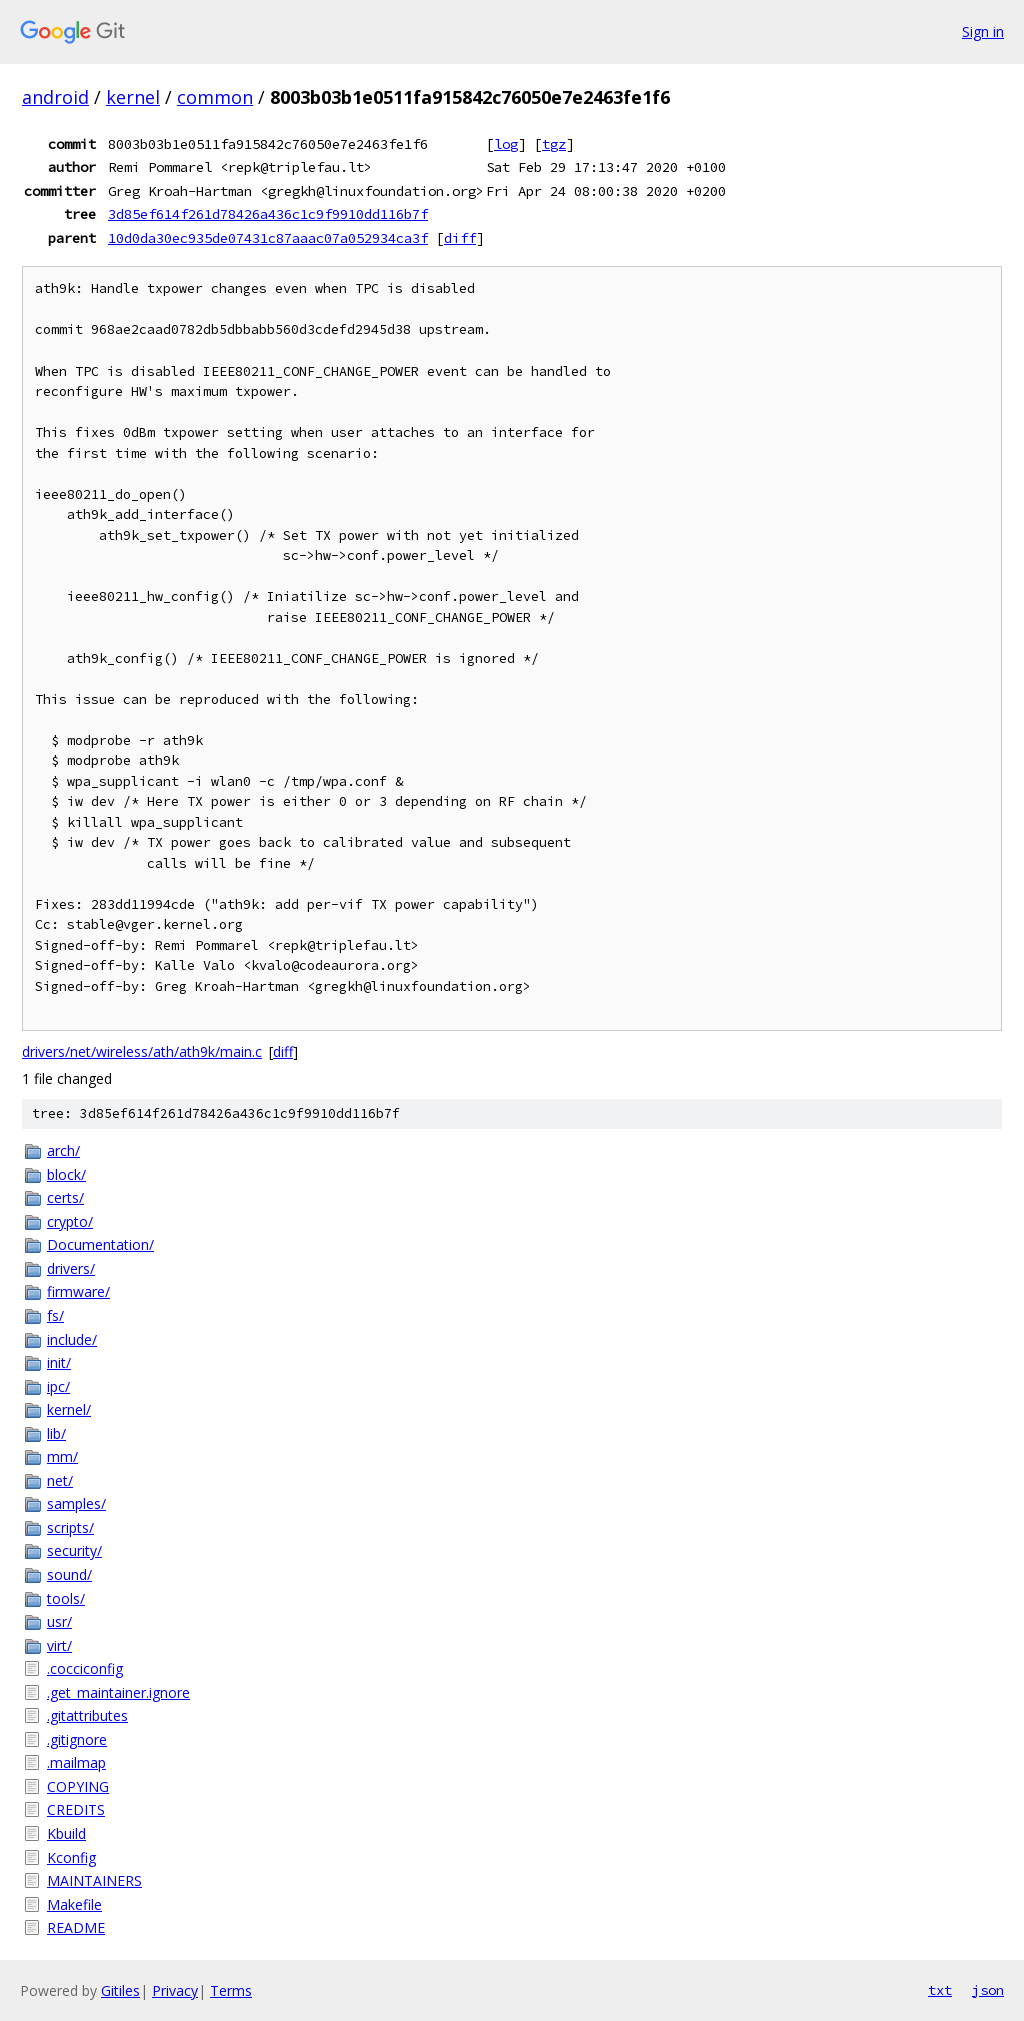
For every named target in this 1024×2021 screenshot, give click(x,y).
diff (460, 238)
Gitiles (120, 1990)
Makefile (74, 1904)
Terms (231, 1990)
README (76, 1927)
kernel (133, 97)
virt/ (59, 1645)
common (215, 97)
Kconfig (71, 1857)
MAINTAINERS (94, 1880)
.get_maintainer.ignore (118, 1692)
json (988, 1990)
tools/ (66, 1598)
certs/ (65, 1197)
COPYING (78, 1786)
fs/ (55, 1315)
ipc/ (58, 1386)
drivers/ (71, 1268)
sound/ (69, 1574)
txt (940, 1990)
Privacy (175, 1990)
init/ (59, 1362)
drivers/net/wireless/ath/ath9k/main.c (142, 1051)
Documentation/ (100, 1244)
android (55, 97)
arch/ (63, 1150)
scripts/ (70, 1527)
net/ (60, 1480)
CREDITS (76, 1809)
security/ (74, 1550)
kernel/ (69, 1409)
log (506, 144)
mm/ (62, 1456)
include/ (72, 1339)
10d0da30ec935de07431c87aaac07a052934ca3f (268, 238)
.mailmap (76, 1762)
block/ (66, 1174)
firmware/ (78, 1291)
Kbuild (66, 1833)
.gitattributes (87, 1715)
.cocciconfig (85, 1668)
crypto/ (70, 1221)
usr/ (59, 1621)
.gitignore (77, 1739)
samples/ (76, 1503)
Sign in (983, 31)
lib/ (56, 1433)
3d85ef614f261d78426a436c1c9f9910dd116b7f (268, 214)
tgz (554, 144)
